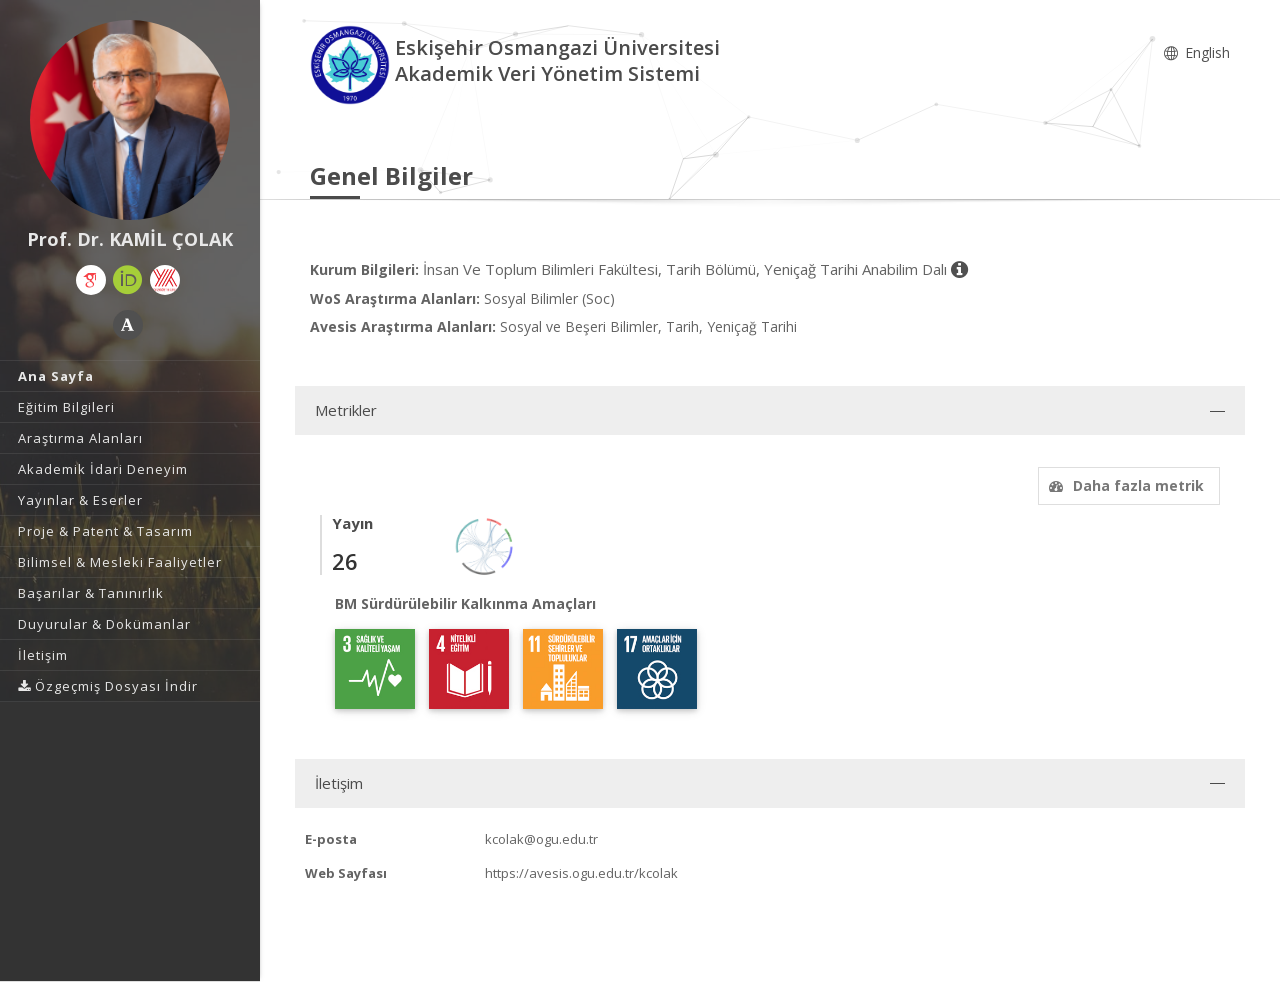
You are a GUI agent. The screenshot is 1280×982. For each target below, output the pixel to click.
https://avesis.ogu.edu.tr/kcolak (581, 873)
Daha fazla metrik (1124, 485)
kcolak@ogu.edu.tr (541, 839)
